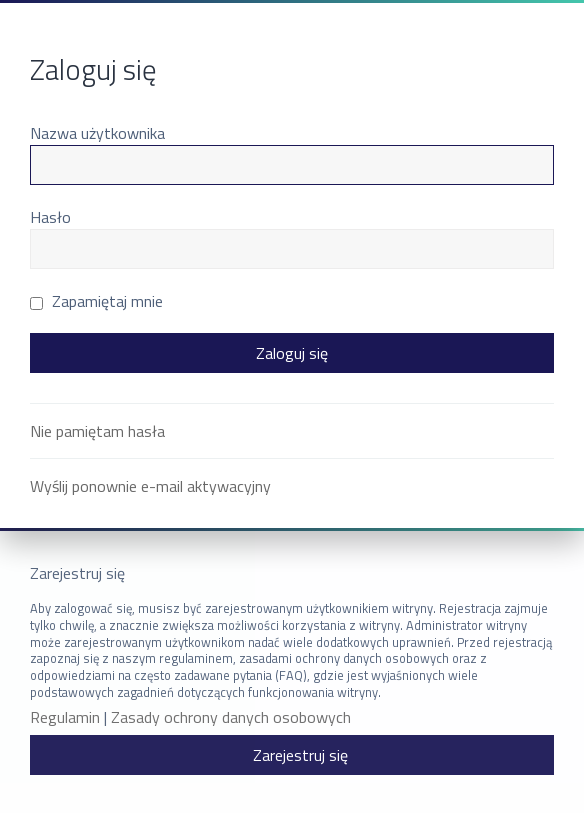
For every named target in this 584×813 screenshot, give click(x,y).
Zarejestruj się (300, 755)
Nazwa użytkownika (97, 133)
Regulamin (65, 717)
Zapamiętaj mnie (96, 301)
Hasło (50, 217)
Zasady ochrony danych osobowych (231, 717)
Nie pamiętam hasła (97, 431)
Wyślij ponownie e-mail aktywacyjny (150, 486)
